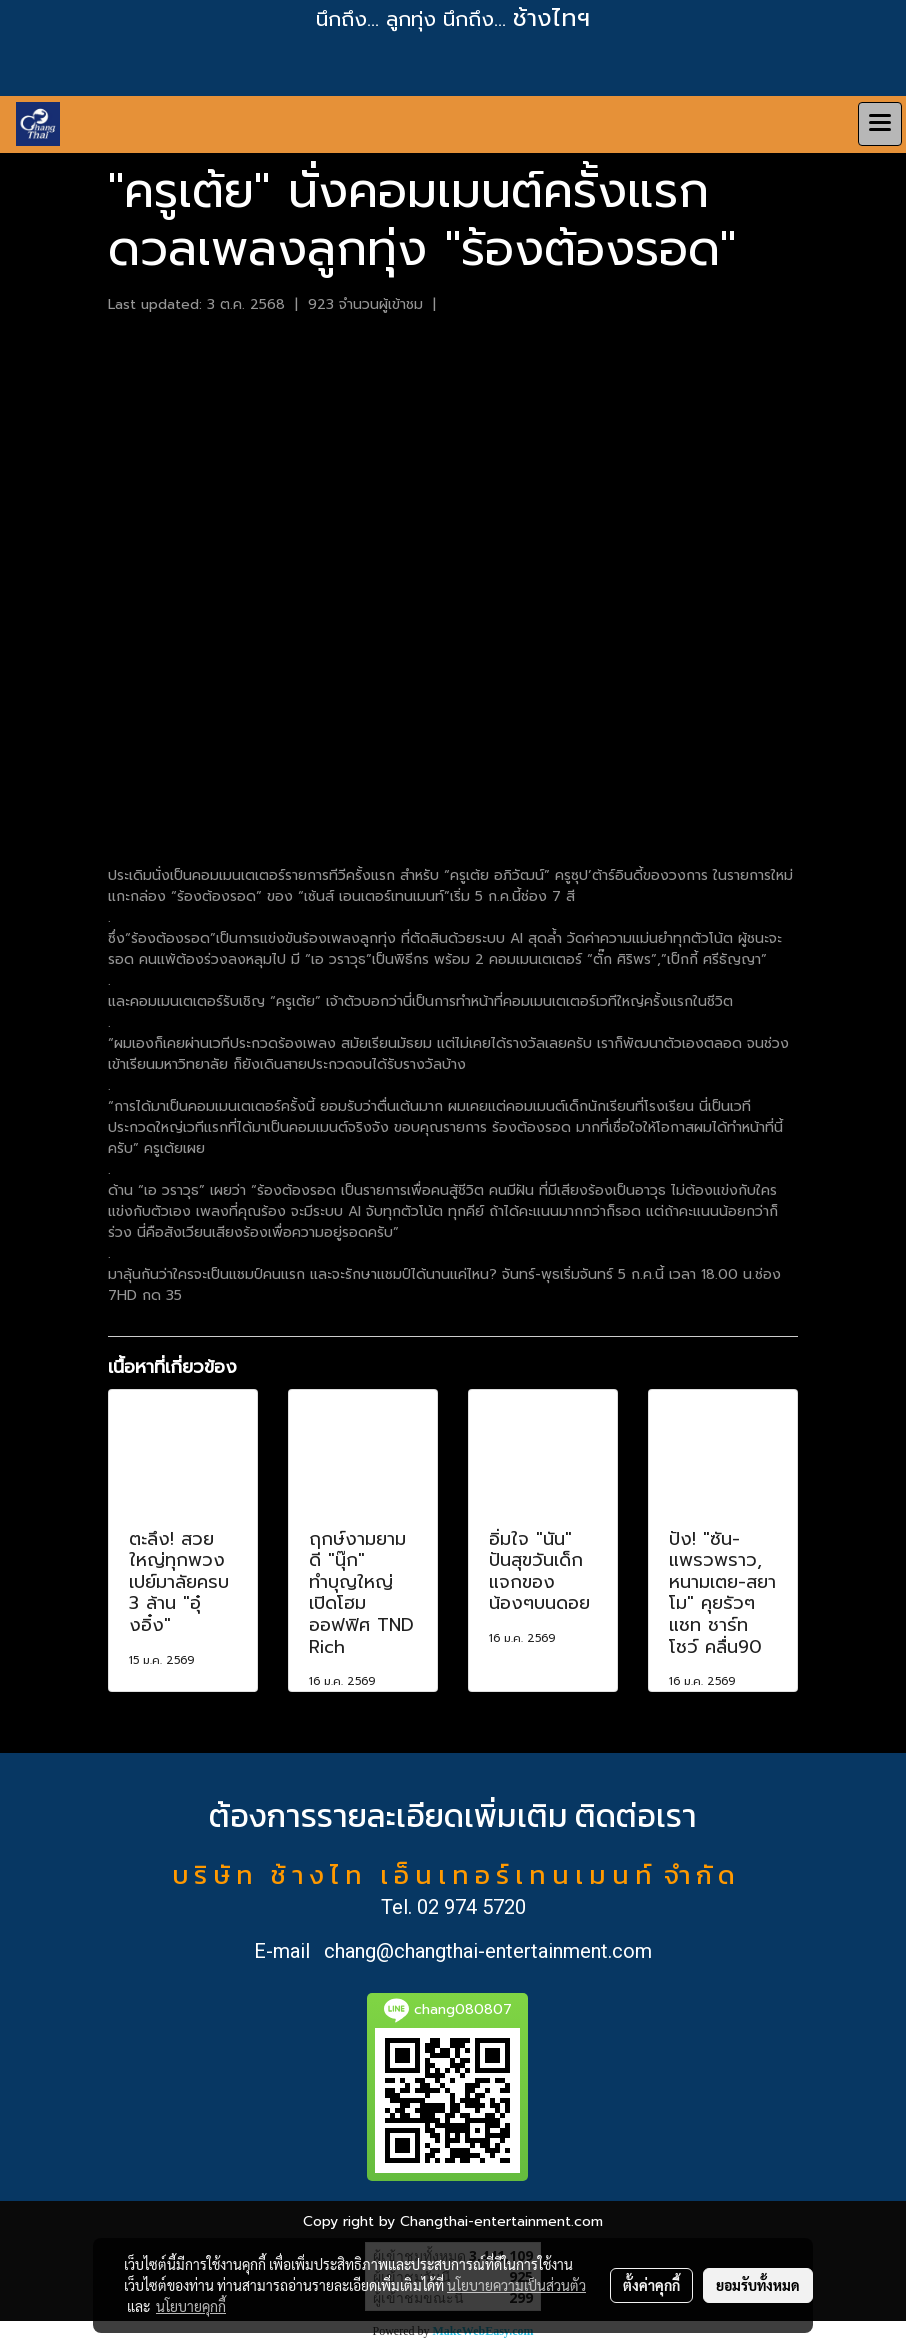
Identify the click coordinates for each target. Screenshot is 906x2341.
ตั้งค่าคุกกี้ (651, 2285)
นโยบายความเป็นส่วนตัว (516, 2285)
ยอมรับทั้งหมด (758, 2285)
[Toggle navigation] (880, 124)
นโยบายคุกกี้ (191, 2306)
